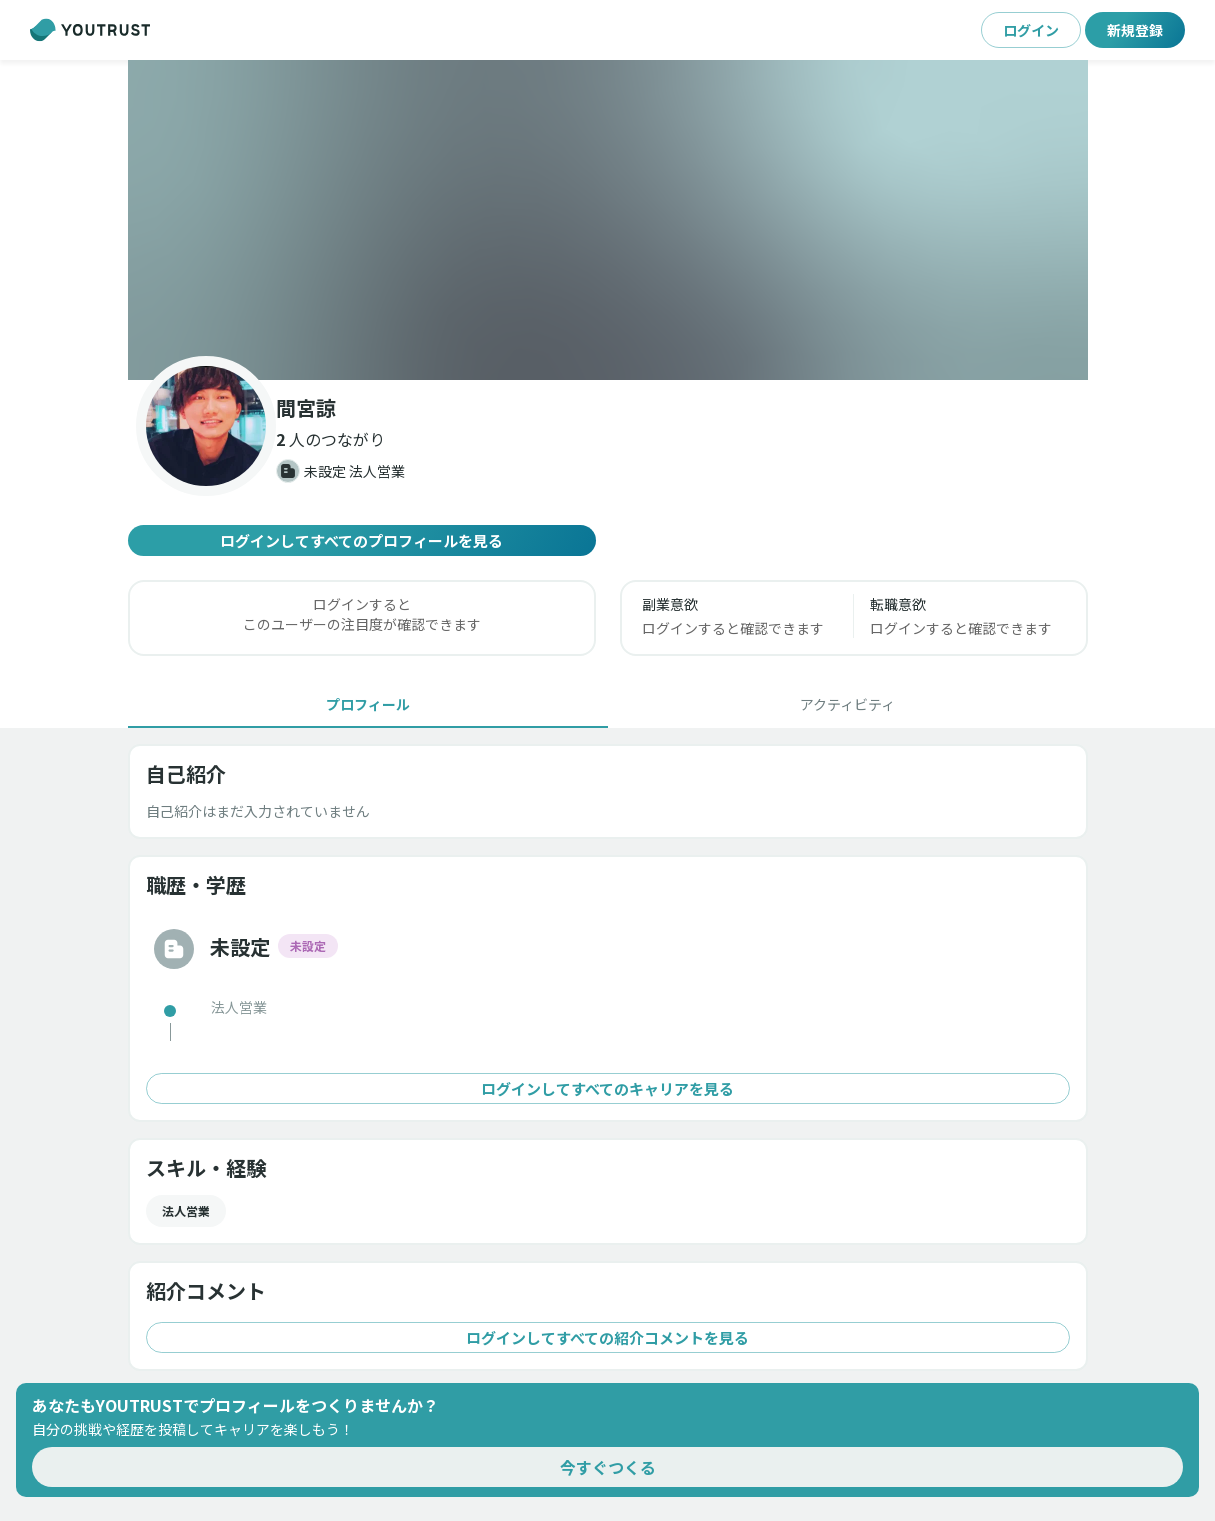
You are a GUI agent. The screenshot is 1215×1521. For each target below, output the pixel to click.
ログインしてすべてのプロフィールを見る (362, 540)
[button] (608, 220)
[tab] (368, 704)
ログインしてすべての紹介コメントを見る (608, 1337)
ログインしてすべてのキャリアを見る (608, 1088)
